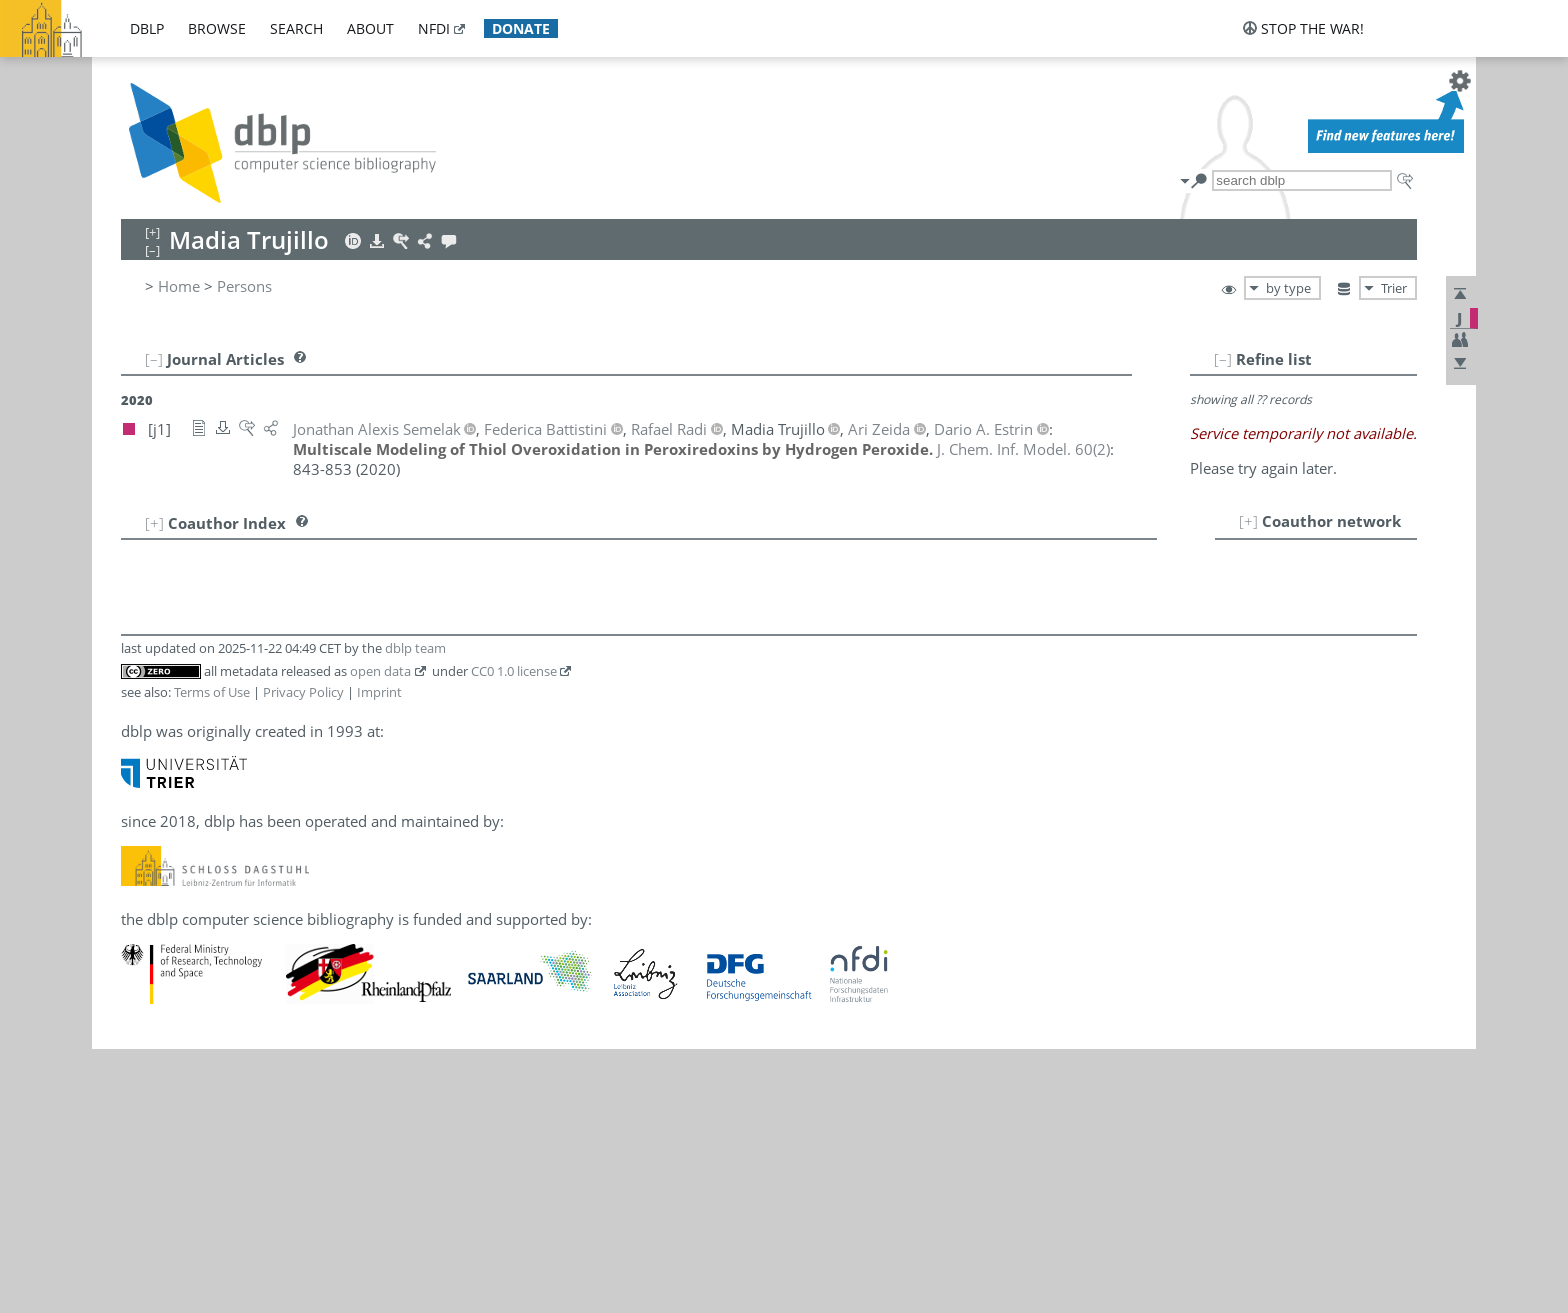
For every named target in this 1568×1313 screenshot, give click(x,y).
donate (521, 28)
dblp (147, 28)
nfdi (434, 28)
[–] (1223, 359)
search (296, 28)
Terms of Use (212, 692)
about (370, 28)
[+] (1248, 521)
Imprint (379, 692)
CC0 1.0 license (514, 671)
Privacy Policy (303, 692)
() (1023, 449)
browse (217, 28)
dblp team (415, 648)
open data (380, 671)
